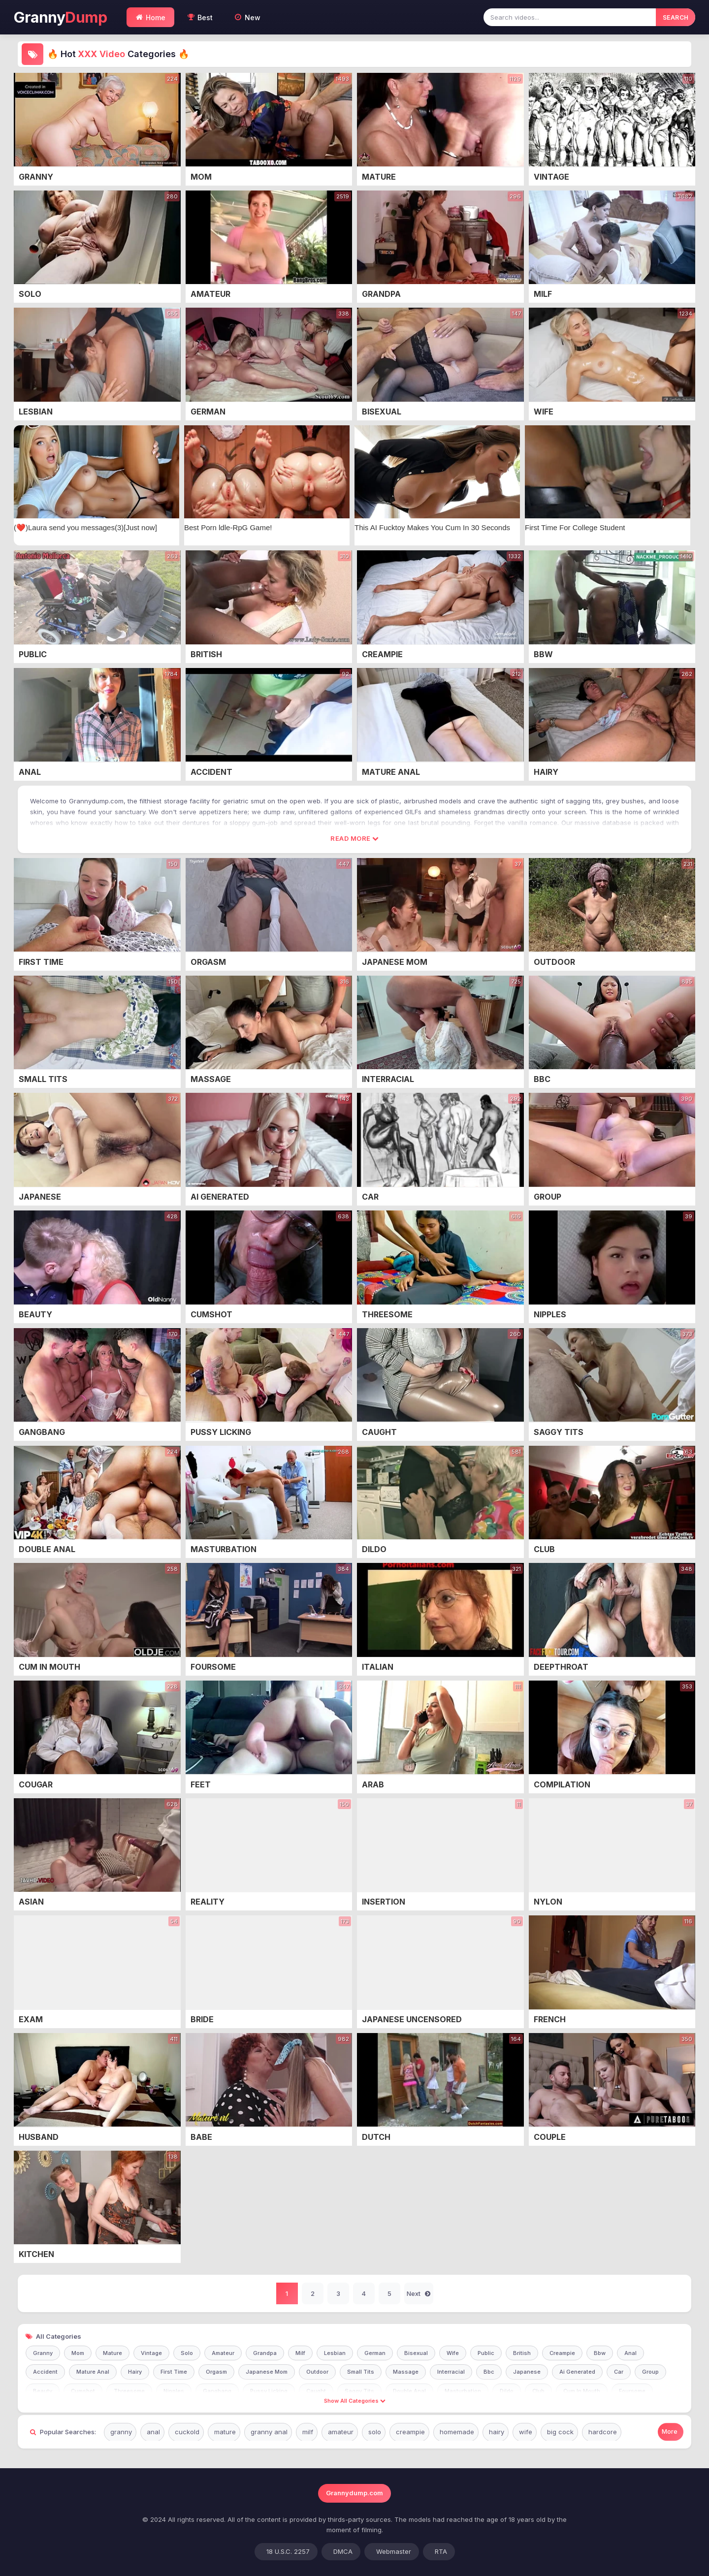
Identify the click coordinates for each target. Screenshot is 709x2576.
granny (121, 2432)
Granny (60, 17)
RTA (441, 2551)
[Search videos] (569, 17)
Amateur (223, 2353)
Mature (112, 2353)
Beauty (42, 2390)
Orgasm (216, 2371)
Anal (630, 2353)
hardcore (602, 2432)
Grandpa (265, 2353)
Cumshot (83, 2390)
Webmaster (393, 2551)
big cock (560, 2432)
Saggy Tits (359, 2390)
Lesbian (335, 2353)
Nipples (173, 2390)
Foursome (632, 2390)
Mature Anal (92, 2371)
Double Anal (409, 2390)
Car (618, 2371)
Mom (77, 2353)
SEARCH (676, 17)
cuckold (187, 2432)
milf (307, 2432)
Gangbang (217, 2390)
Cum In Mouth (581, 2390)
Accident (45, 2371)
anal (153, 2432)
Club (538, 2390)
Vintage (151, 2353)
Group (650, 2371)
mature (225, 2432)
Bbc (488, 2371)
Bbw (600, 2353)
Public (486, 2353)
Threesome (129, 2390)
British (522, 2353)
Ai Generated (577, 2371)
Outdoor (317, 2371)
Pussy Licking (269, 2390)
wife (525, 2432)
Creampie (562, 2353)
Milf (300, 2353)
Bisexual (416, 2353)
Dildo (507, 2390)
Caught (316, 2390)
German (375, 2353)
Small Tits (360, 2371)
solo (374, 2432)
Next (419, 2294)
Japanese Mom (267, 2371)
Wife (453, 2353)
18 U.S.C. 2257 (288, 2551)
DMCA (343, 2551)
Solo (187, 2353)
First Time (174, 2371)
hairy (496, 2432)
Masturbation (463, 2390)
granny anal (269, 2432)
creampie (410, 2432)
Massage (406, 2371)
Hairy (135, 2371)
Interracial (451, 2371)
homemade (457, 2432)
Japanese (527, 2371)
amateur (341, 2432)
